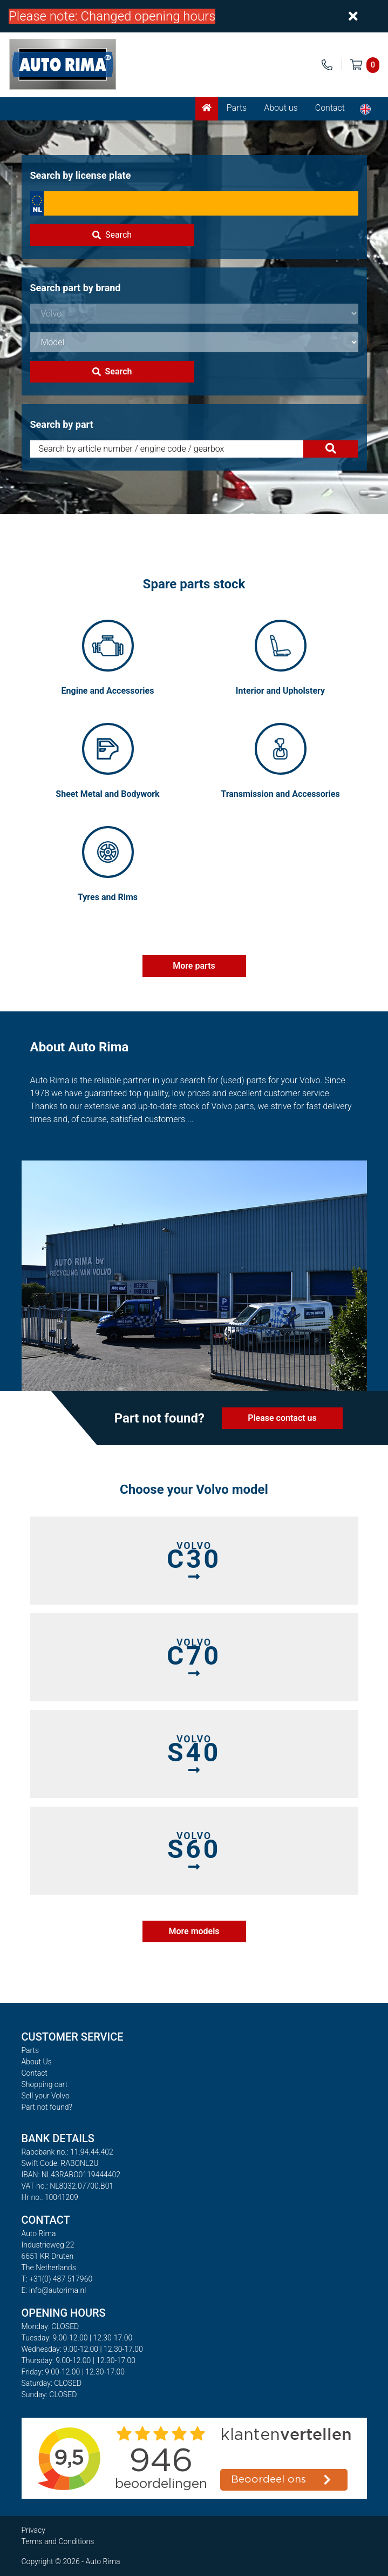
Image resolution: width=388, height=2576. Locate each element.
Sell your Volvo (46, 2095)
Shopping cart (45, 2084)
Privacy (33, 2530)
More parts (194, 966)
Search (112, 235)
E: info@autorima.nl (54, 2290)
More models (193, 1931)
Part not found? (47, 2107)
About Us (37, 2061)
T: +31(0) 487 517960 (57, 2279)
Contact (330, 108)
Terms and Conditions (58, 2541)
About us (281, 108)
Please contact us (282, 1418)
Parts (237, 108)
